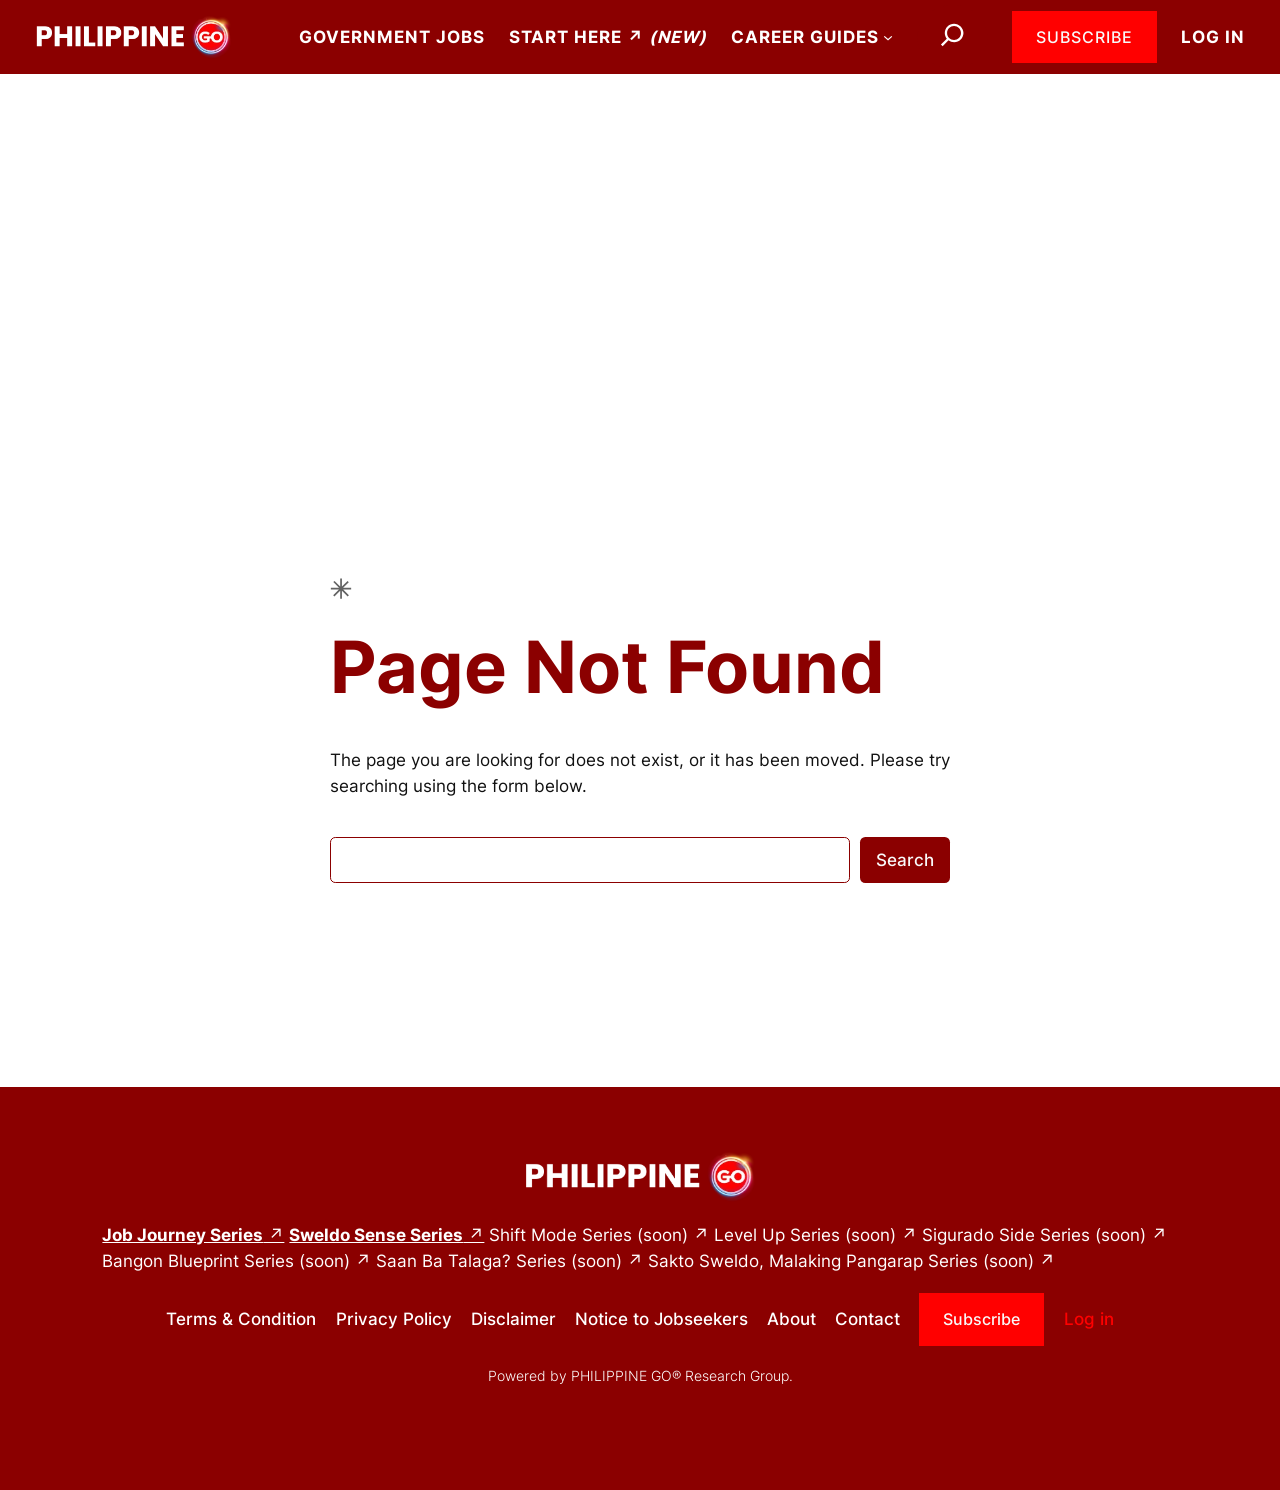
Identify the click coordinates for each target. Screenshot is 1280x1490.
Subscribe (1084, 37)
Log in (1213, 37)
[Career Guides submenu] (888, 37)
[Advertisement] (640, 233)
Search (905, 860)
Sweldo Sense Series (376, 1235)
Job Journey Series (182, 1235)
